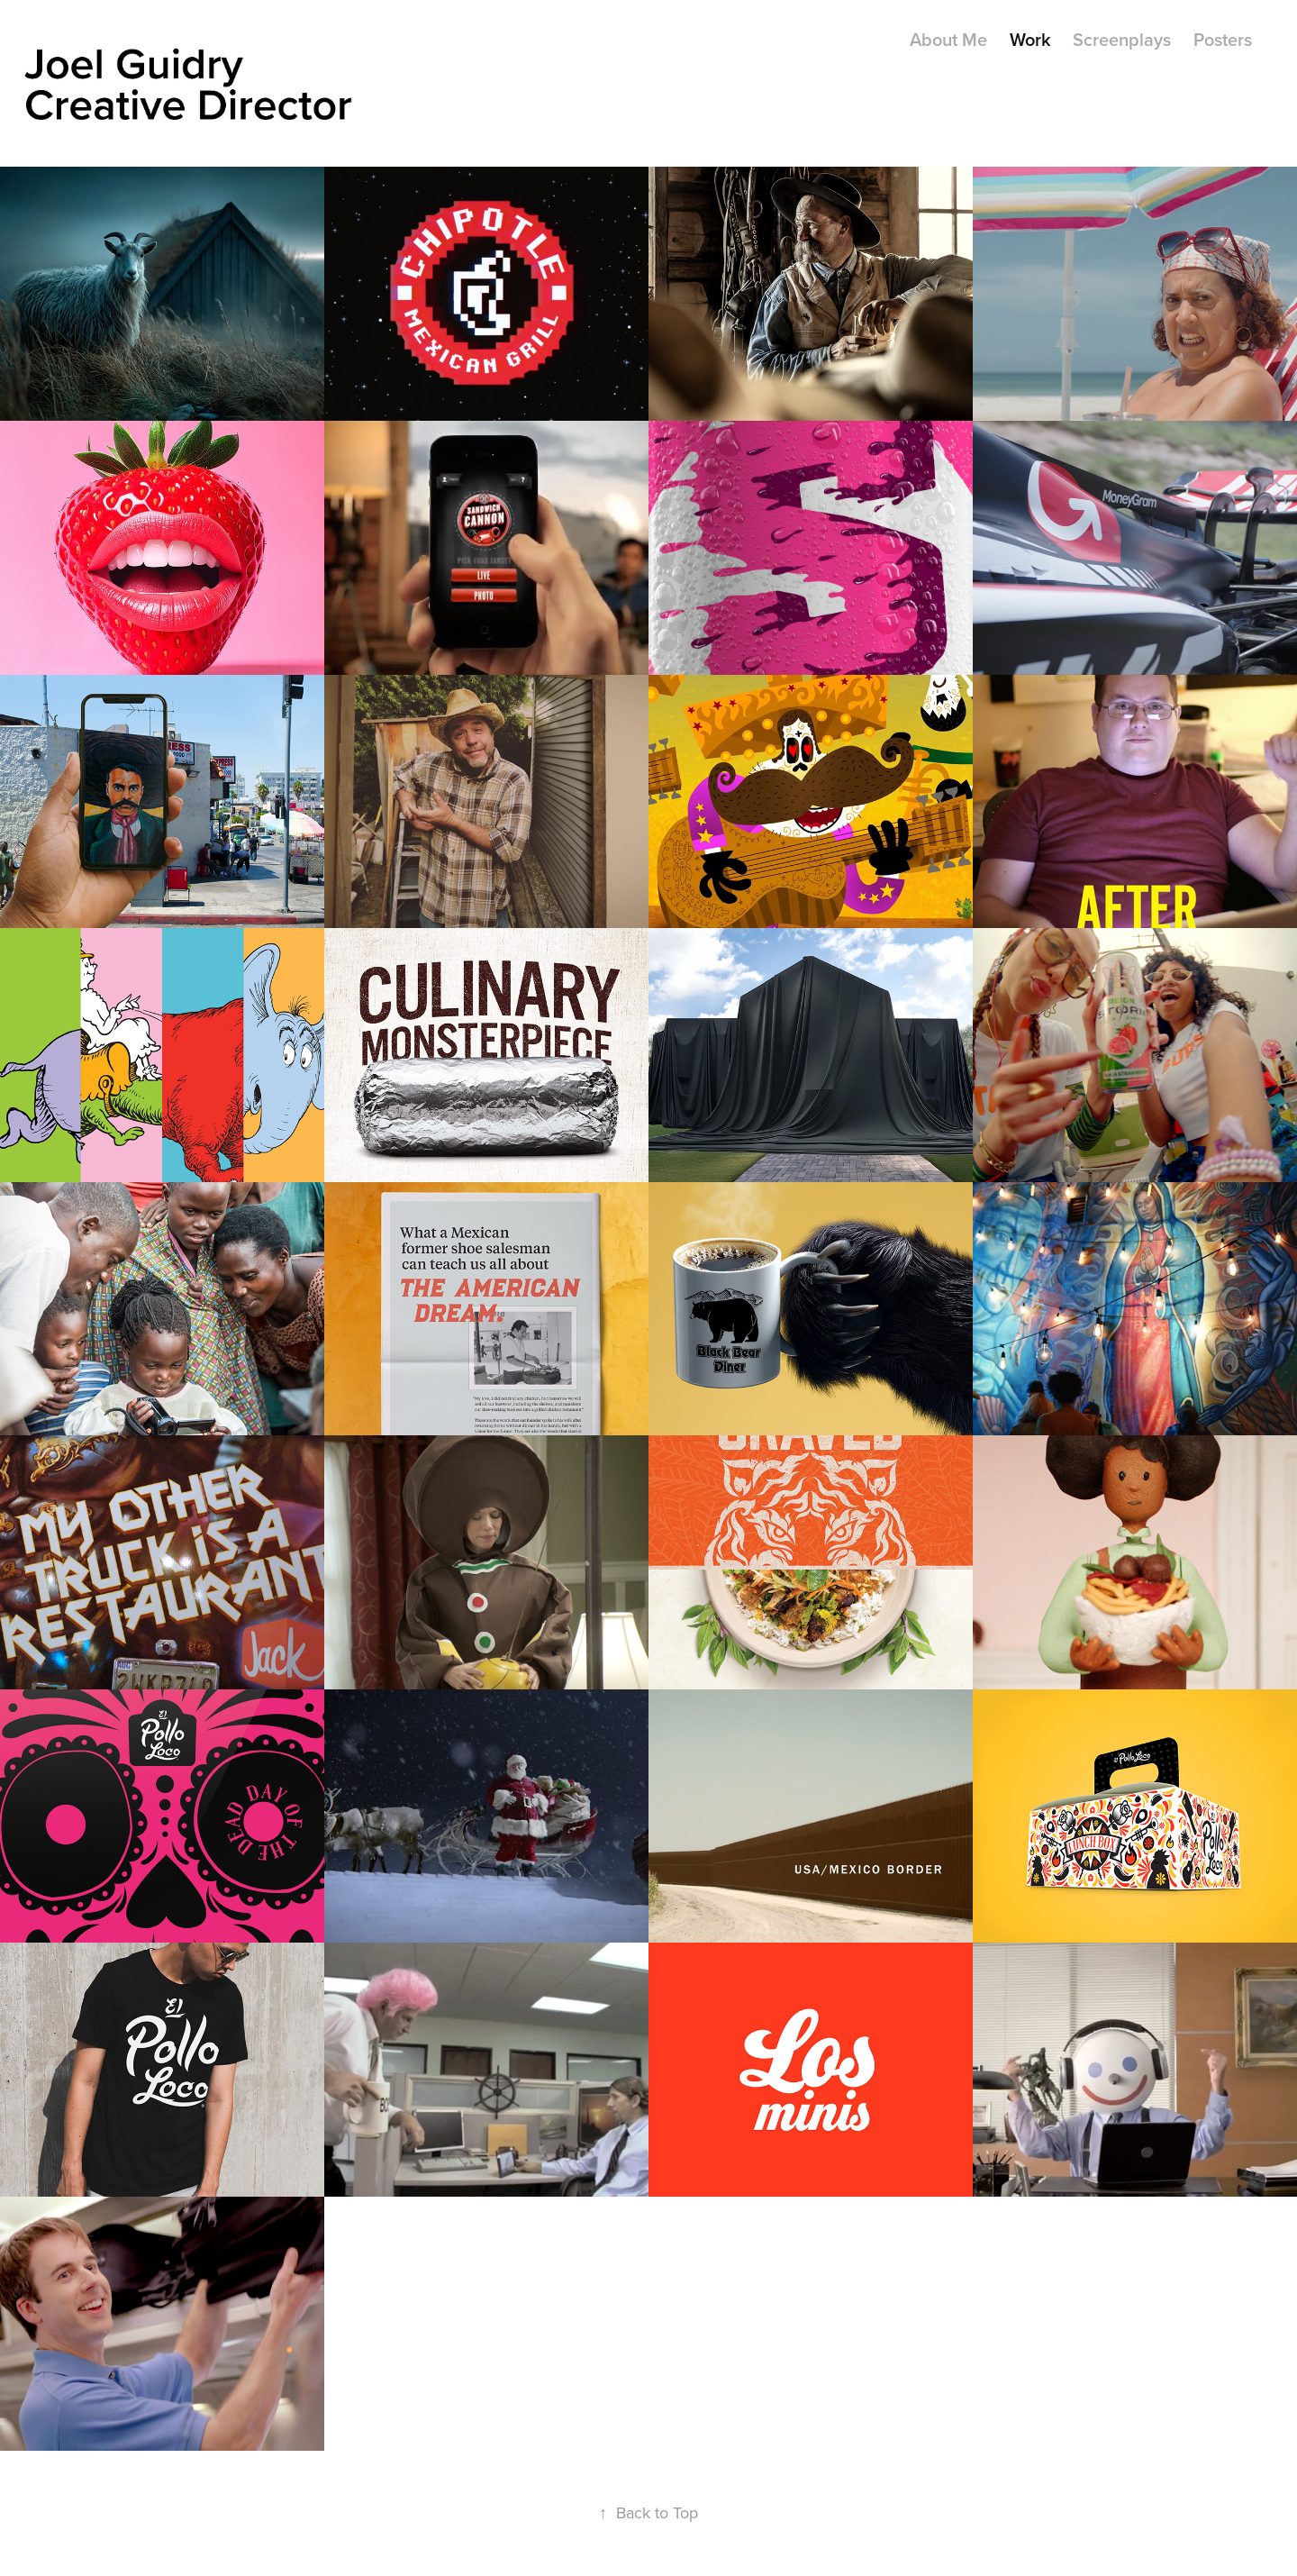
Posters (1222, 39)
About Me (948, 39)
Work (1030, 39)
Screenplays (1122, 39)
